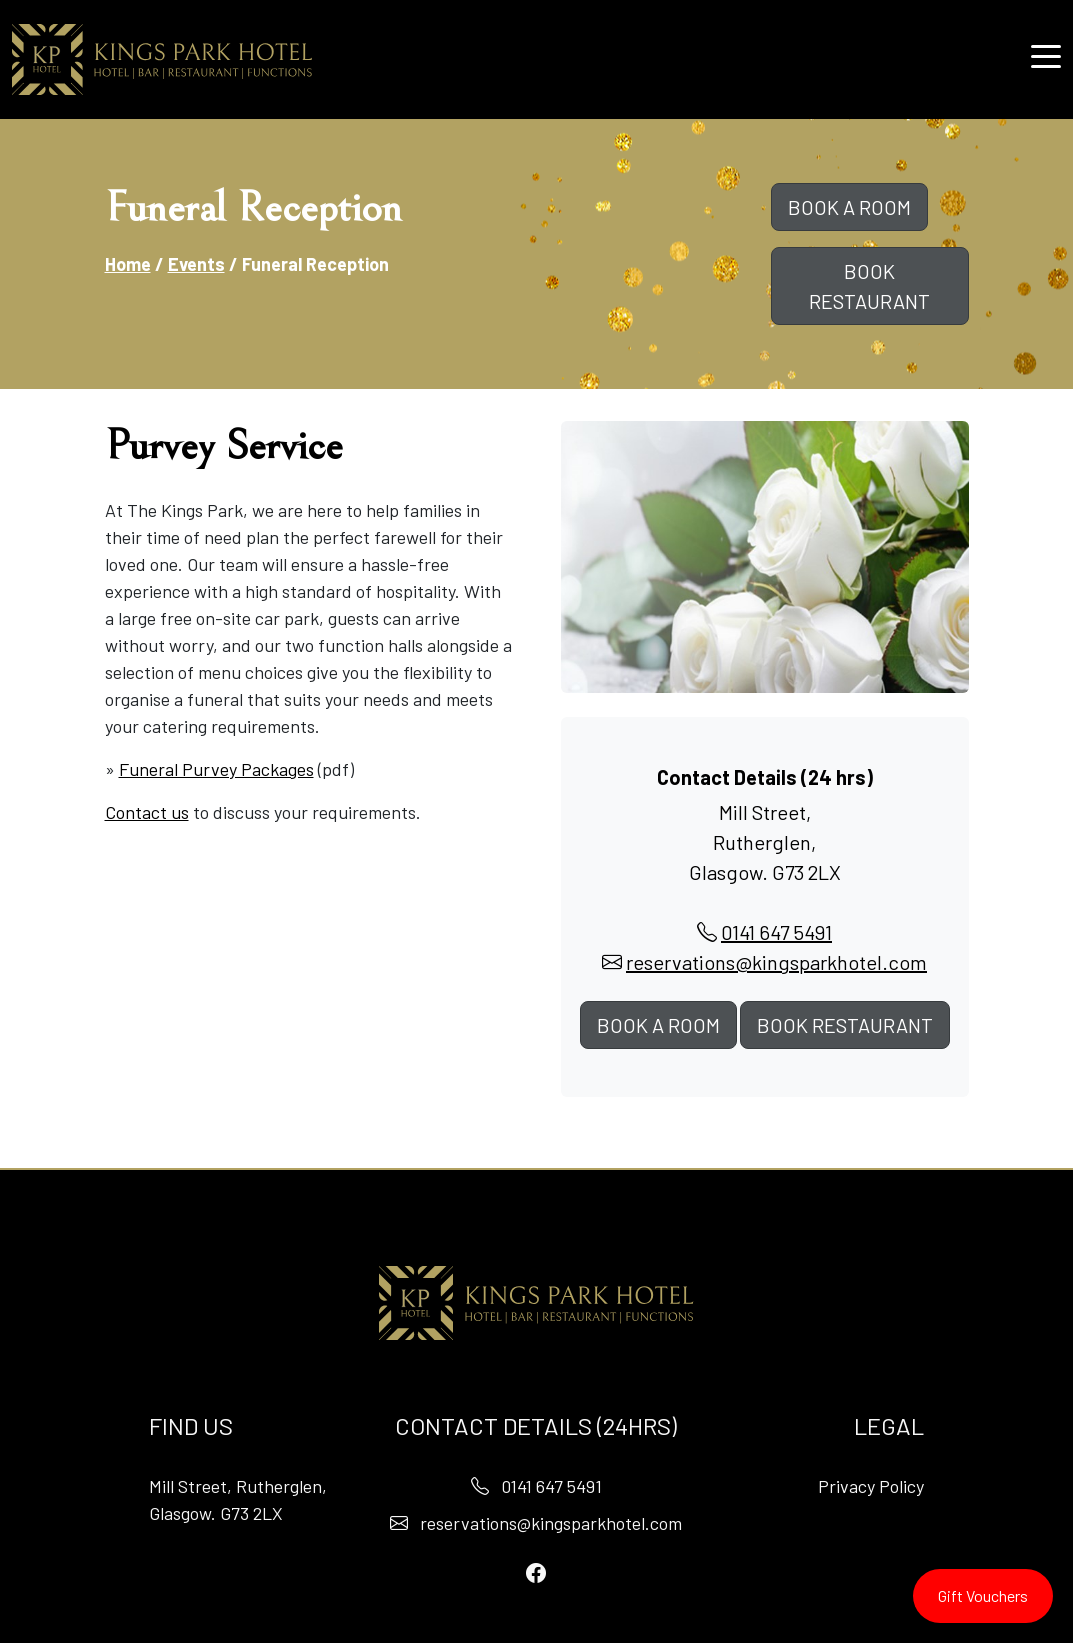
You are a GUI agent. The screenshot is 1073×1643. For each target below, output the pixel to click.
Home (128, 264)
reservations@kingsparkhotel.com (776, 962)
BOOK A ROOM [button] (849, 207)
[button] (1046, 55)
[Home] (162, 59)
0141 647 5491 (776, 932)
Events (196, 264)
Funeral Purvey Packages (216, 769)
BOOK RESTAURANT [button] (869, 286)
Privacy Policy (871, 1486)
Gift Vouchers (983, 1595)
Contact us (147, 812)
